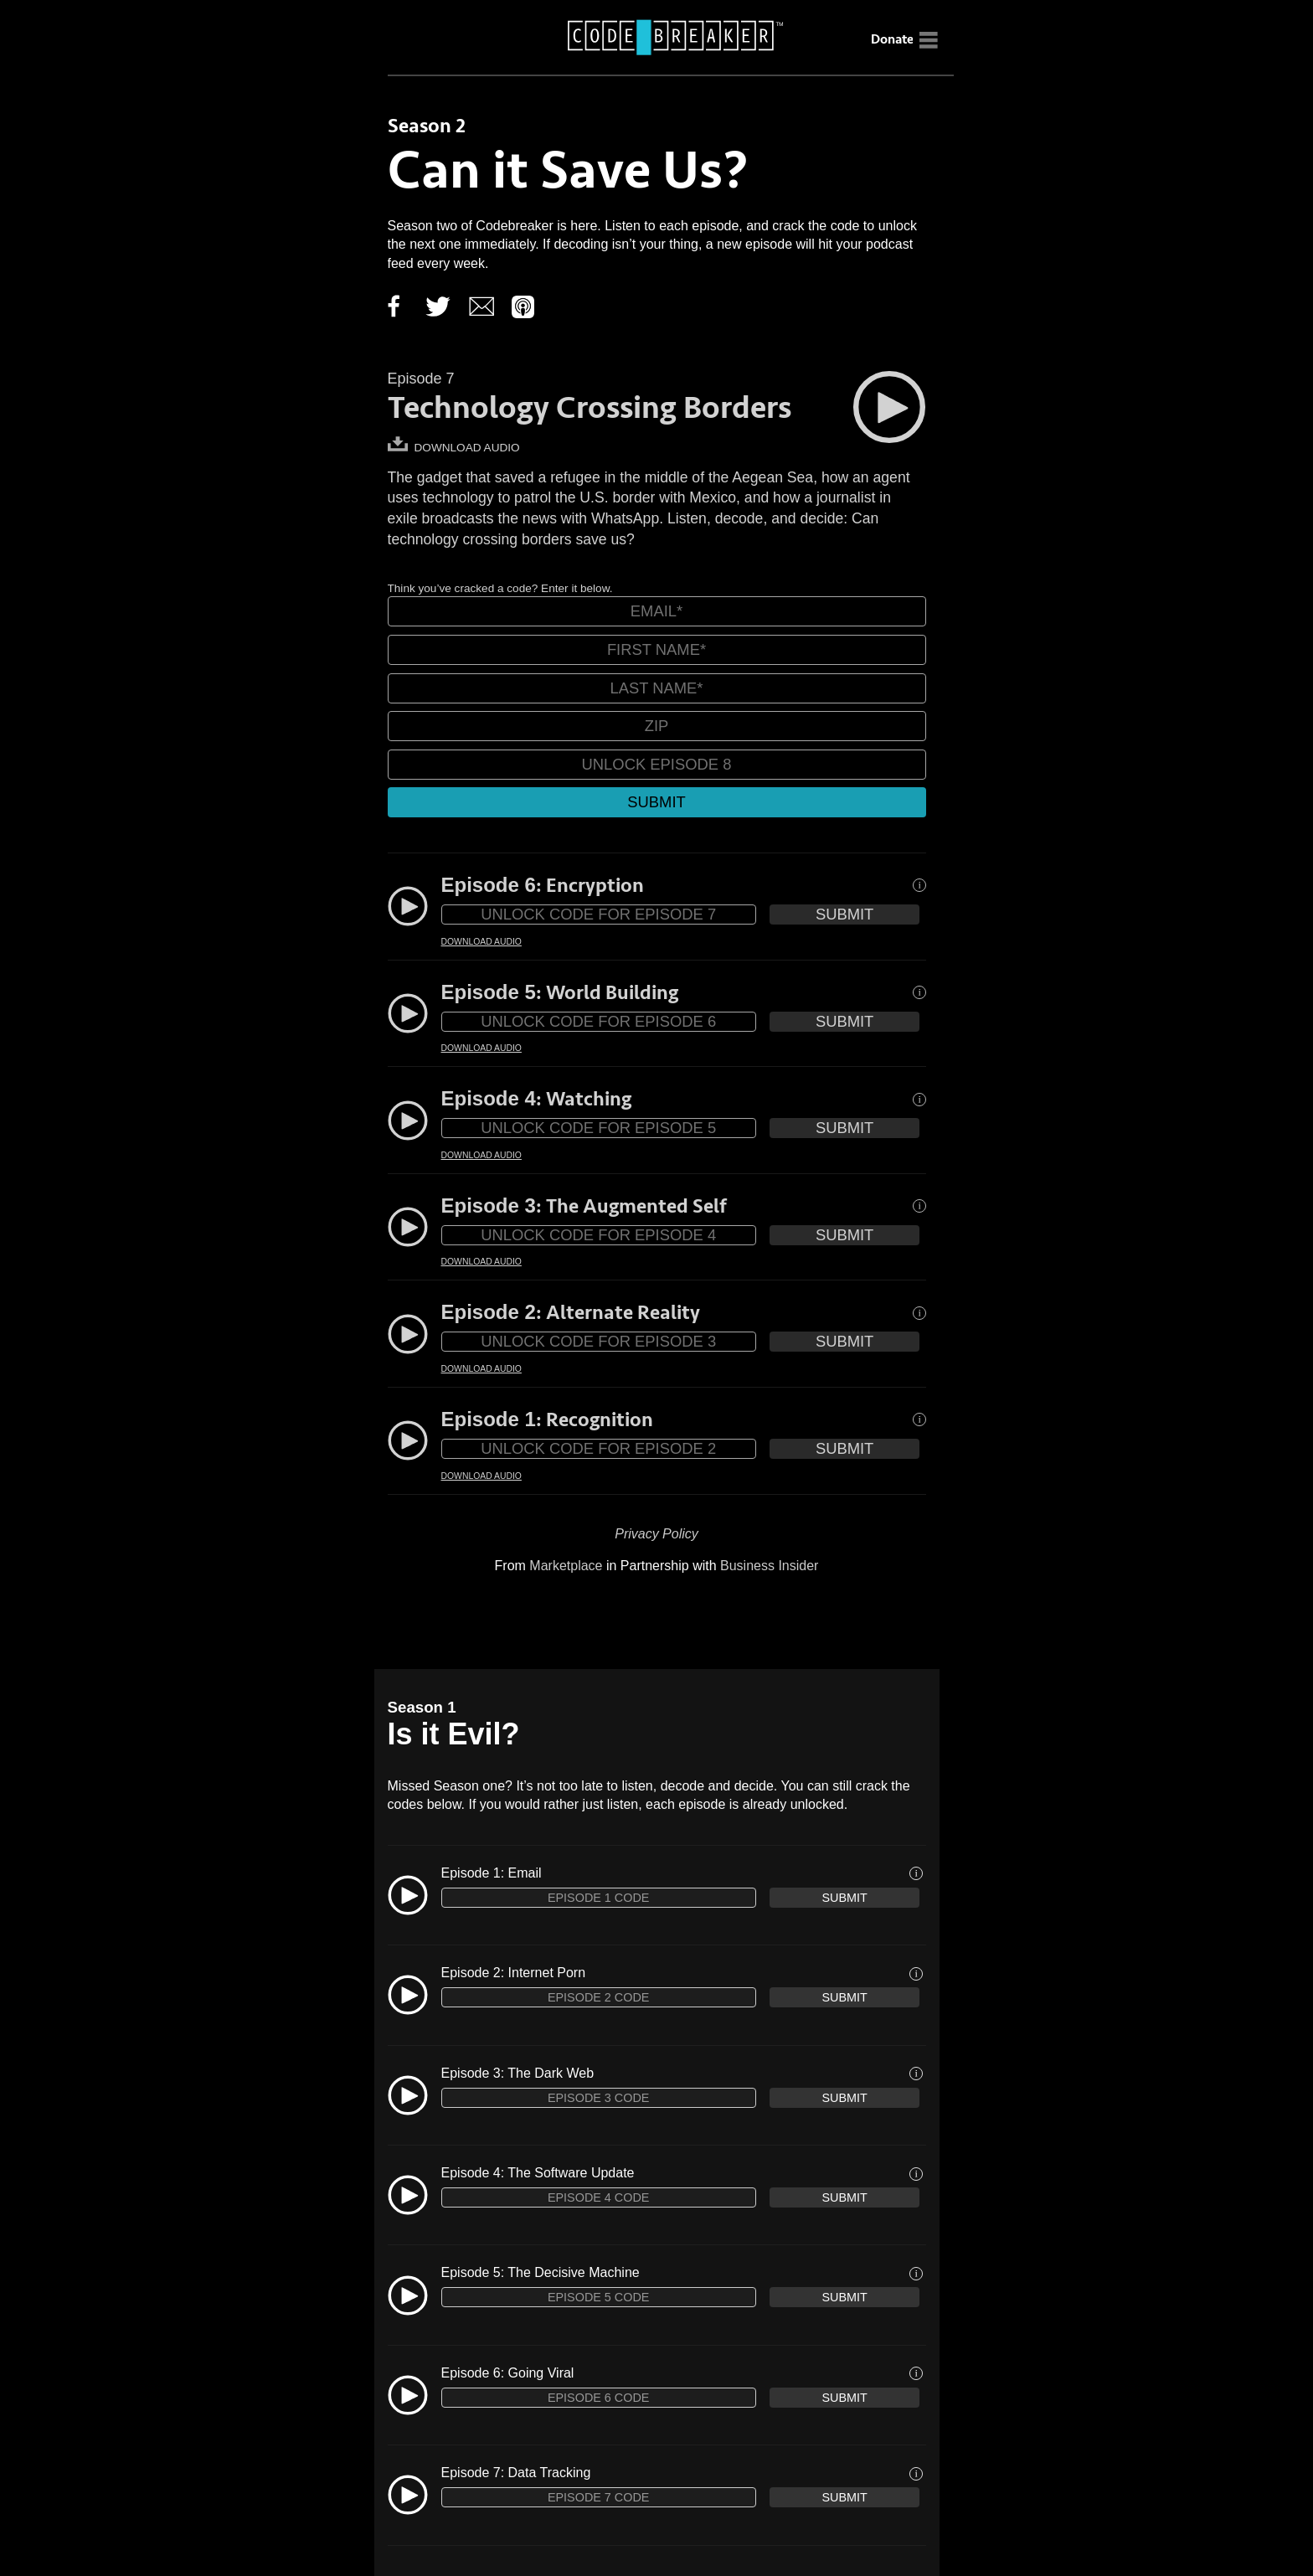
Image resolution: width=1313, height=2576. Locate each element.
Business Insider (769, 1565)
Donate (892, 39)
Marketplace (565, 1565)
